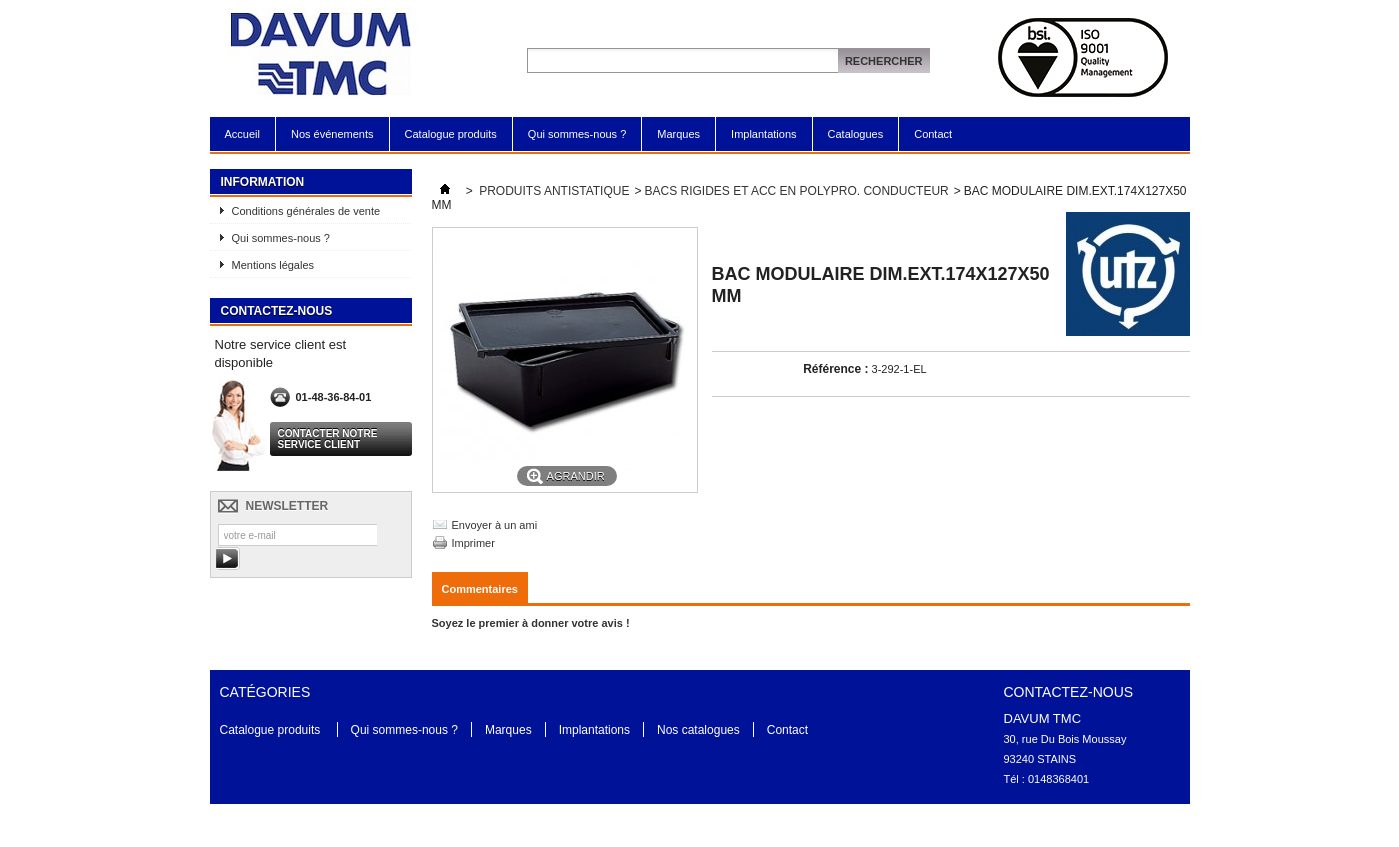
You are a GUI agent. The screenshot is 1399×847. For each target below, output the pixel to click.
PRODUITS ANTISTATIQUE (554, 191)
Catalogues (856, 134)
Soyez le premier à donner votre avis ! (531, 623)
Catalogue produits (451, 134)
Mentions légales (273, 265)
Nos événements (332, 134)
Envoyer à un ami (495, 525)
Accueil (242, 134)
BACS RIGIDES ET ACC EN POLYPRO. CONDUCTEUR (796, 191)
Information (263, 182)
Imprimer (473, 543)
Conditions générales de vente (306, 211)
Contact (933, 134)
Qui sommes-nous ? (577, 134)
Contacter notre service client (328, 439)
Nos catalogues (698, 730)
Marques (678, 134)
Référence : (835, 369)
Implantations (763, 134)
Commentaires (480, 589)
